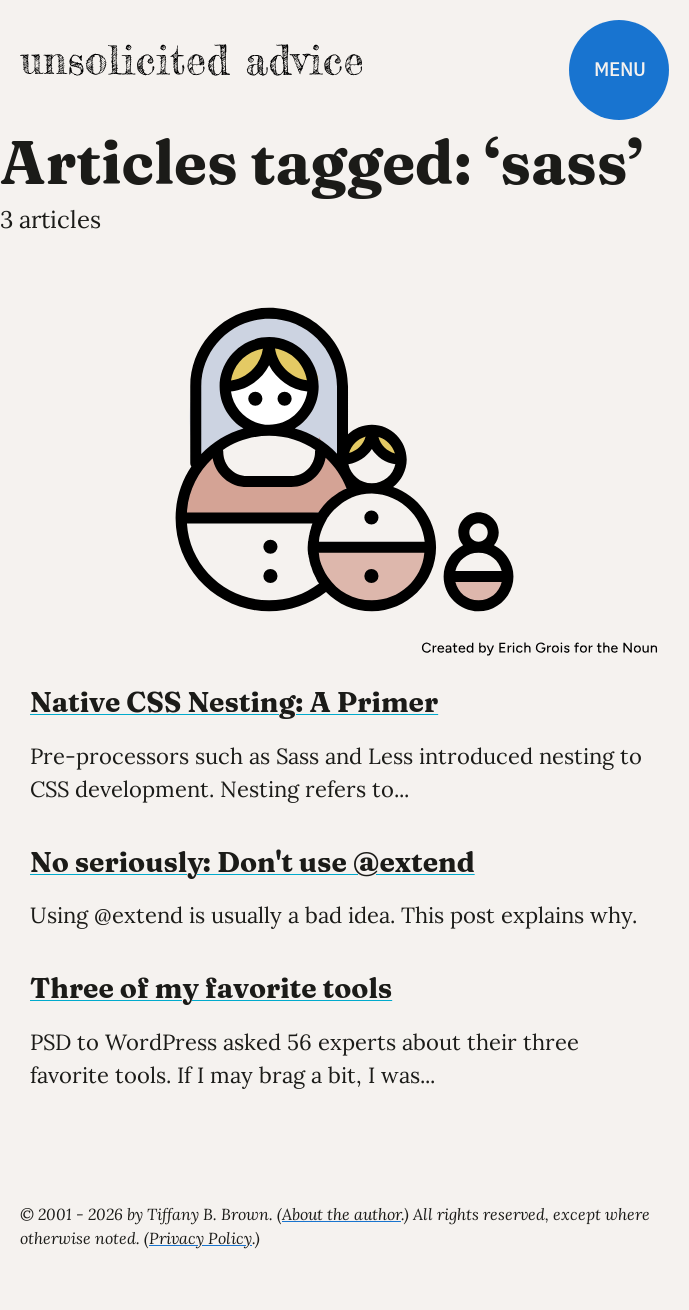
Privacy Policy (200, 1238)
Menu (619, 69)
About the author (341, 1214)
